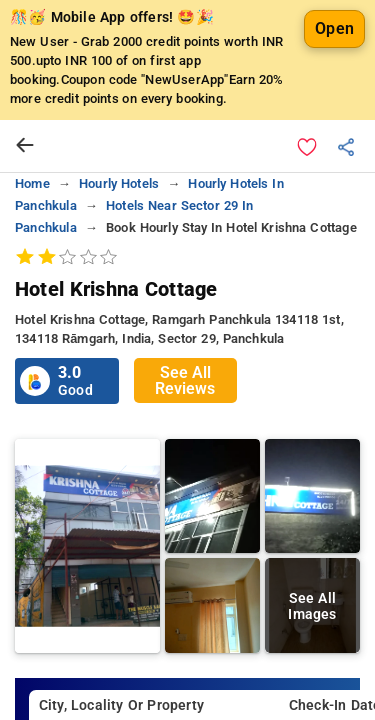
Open (334, 28)
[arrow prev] (25, 146)
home (32, 183)
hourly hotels (119, 183)
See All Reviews (185, 380)
